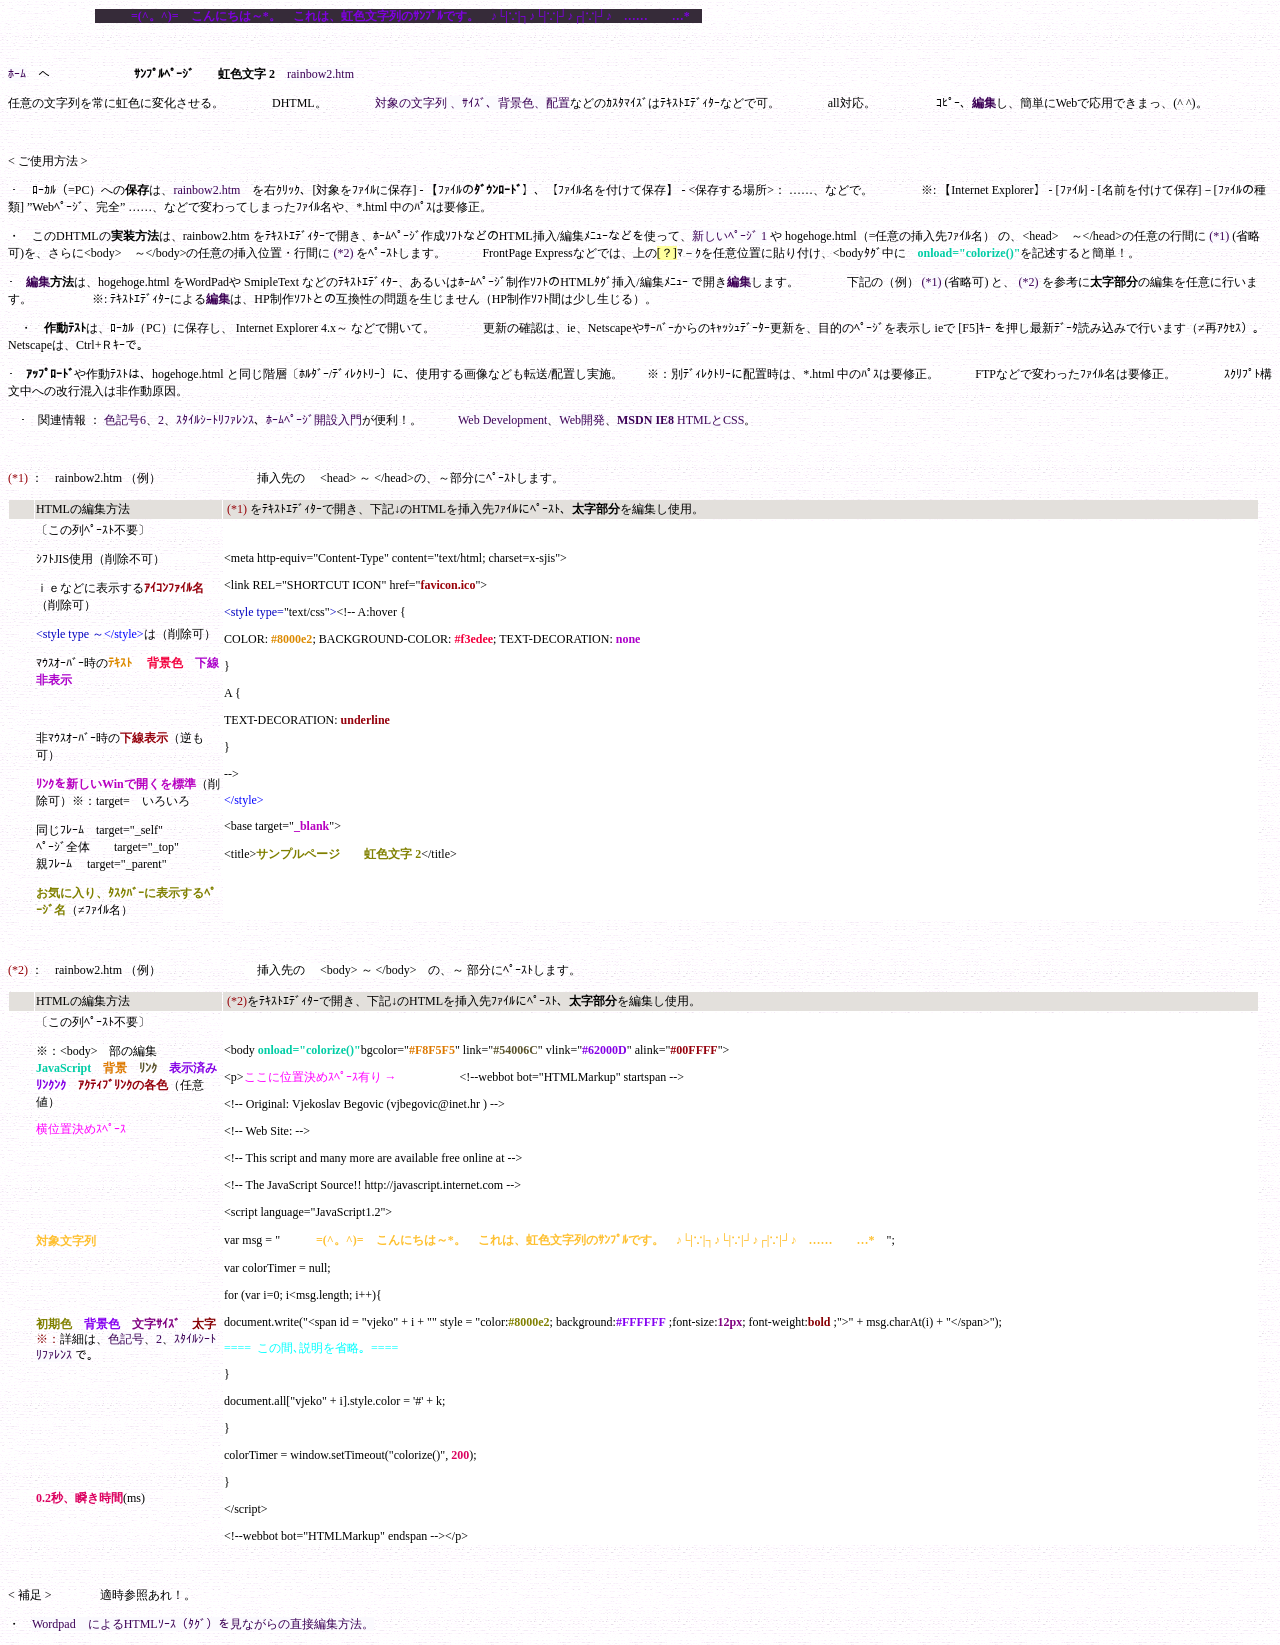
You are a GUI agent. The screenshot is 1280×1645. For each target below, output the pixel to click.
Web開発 (582, 420)
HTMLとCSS (710, 420)
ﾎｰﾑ (17, 74)
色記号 (126, 1339)
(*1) (1219, 236)
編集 (984, 103)
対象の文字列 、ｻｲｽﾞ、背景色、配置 (472, 103)
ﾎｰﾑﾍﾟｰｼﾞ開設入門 (314, 420)
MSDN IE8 (645, 420)
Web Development (502, 420)
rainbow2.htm (320, 74)
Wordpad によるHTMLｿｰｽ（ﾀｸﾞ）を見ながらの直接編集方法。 (203, 1624)
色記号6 (125, 420)
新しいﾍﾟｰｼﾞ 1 (729, 236)
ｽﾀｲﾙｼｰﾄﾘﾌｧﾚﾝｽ (215, 420)
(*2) (343, 253)
